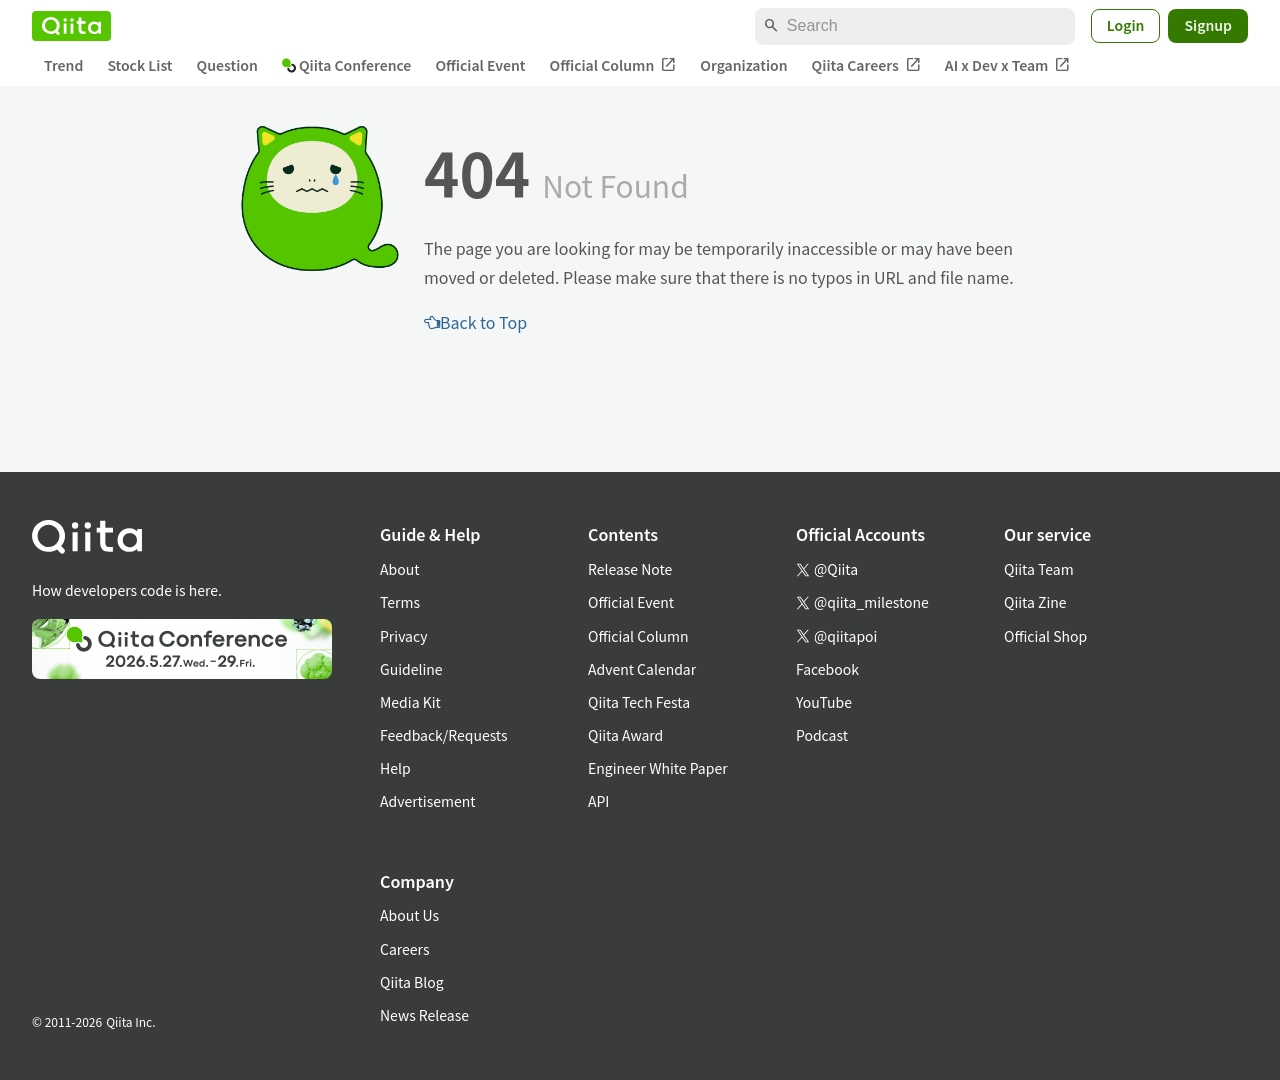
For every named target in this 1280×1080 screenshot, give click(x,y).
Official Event (480, 65)
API (598, 801)
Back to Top (475, 322)
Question (227, 65)
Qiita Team (1039, 569)
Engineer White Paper (658, 768)
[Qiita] (71, 26)
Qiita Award (625, 735)
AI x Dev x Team (1008, 65)
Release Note (630, 569)
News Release (424, 1015)
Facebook (827, 669)
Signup (1208, 25)
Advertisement (428, 801)
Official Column (613, 65)
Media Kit (410, 702)
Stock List (139, 65)
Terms (400, 602)
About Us (409, 915)
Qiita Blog (412, 982)
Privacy (403, 636)
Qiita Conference (347, 65)
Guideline (411, 669)
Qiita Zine (1035, 602)
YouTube (824, 702)
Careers (404, 949)
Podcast (822, 735)
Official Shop (1045, 636)
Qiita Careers (866, 65)
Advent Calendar (642, 669)
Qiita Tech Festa (639, 702)
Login (1126, 25)
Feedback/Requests (444, 735)
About (399, 569)
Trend (63, 65)
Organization (743, 65)
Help (395, 768)
